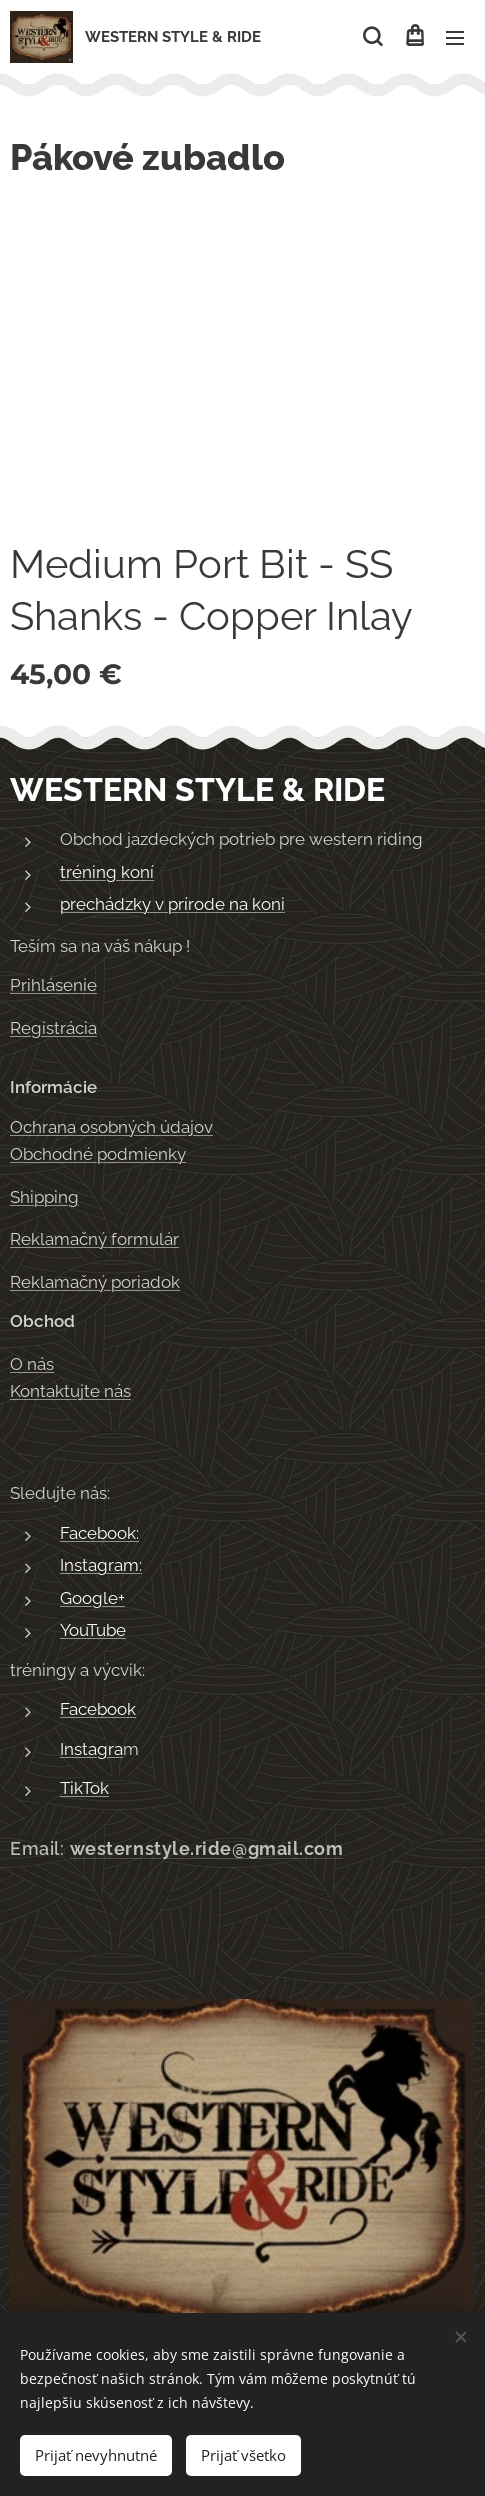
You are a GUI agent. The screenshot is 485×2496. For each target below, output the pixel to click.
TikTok (84, 1788)
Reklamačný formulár (94, 1239)
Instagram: (101, 1565)
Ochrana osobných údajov (111, 1126)
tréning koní (107, 871)
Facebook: (99, 1533)
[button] (372, 37)
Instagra (91, 1749)
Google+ (92, 1598)
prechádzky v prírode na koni (172, 904)
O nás (32, 1363)
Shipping (44, 1196)
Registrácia (53, 1027)
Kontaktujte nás (70, 1391)
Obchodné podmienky (98, 1154)
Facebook (98, 1709)
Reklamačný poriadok (95, 1281)
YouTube (93, 1630)
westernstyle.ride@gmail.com (207, 1848)
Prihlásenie (53, 985)
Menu (455, 38)
